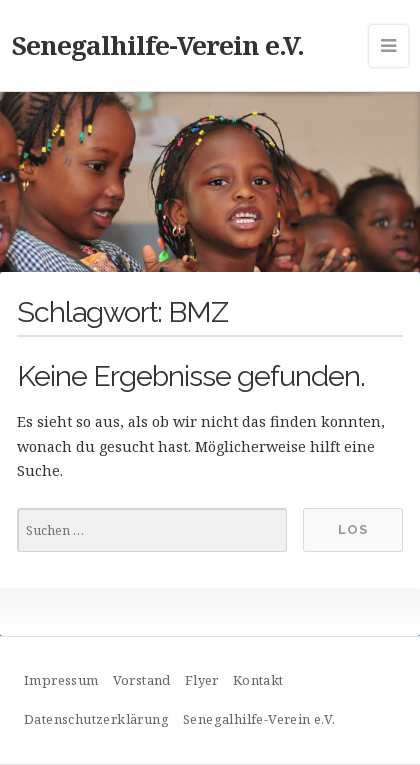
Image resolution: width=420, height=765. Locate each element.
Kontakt (258, 680)
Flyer (202, 680)
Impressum (61, 680)
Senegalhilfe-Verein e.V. (158, 45)
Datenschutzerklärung (96, 719)
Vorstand (142, 680)
